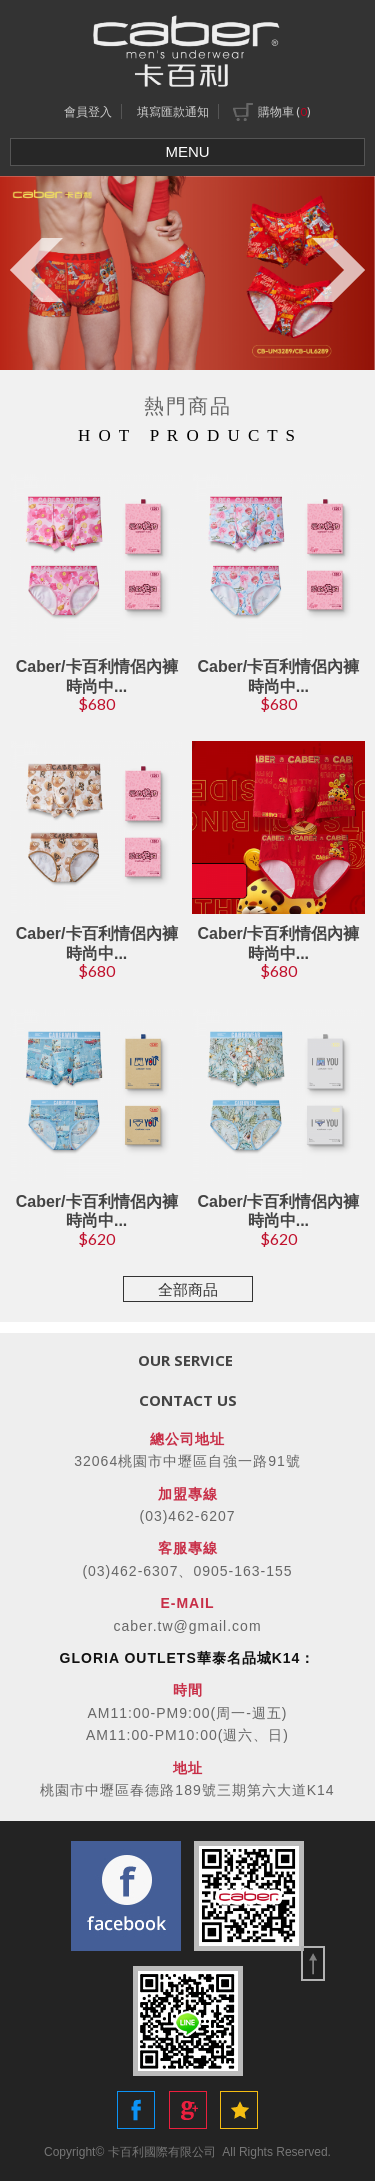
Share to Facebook (136, 2110)
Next (338, 270)
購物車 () (272, 112)
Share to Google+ (188, 2110)
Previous (36, 270)
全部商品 (188, 1289)
